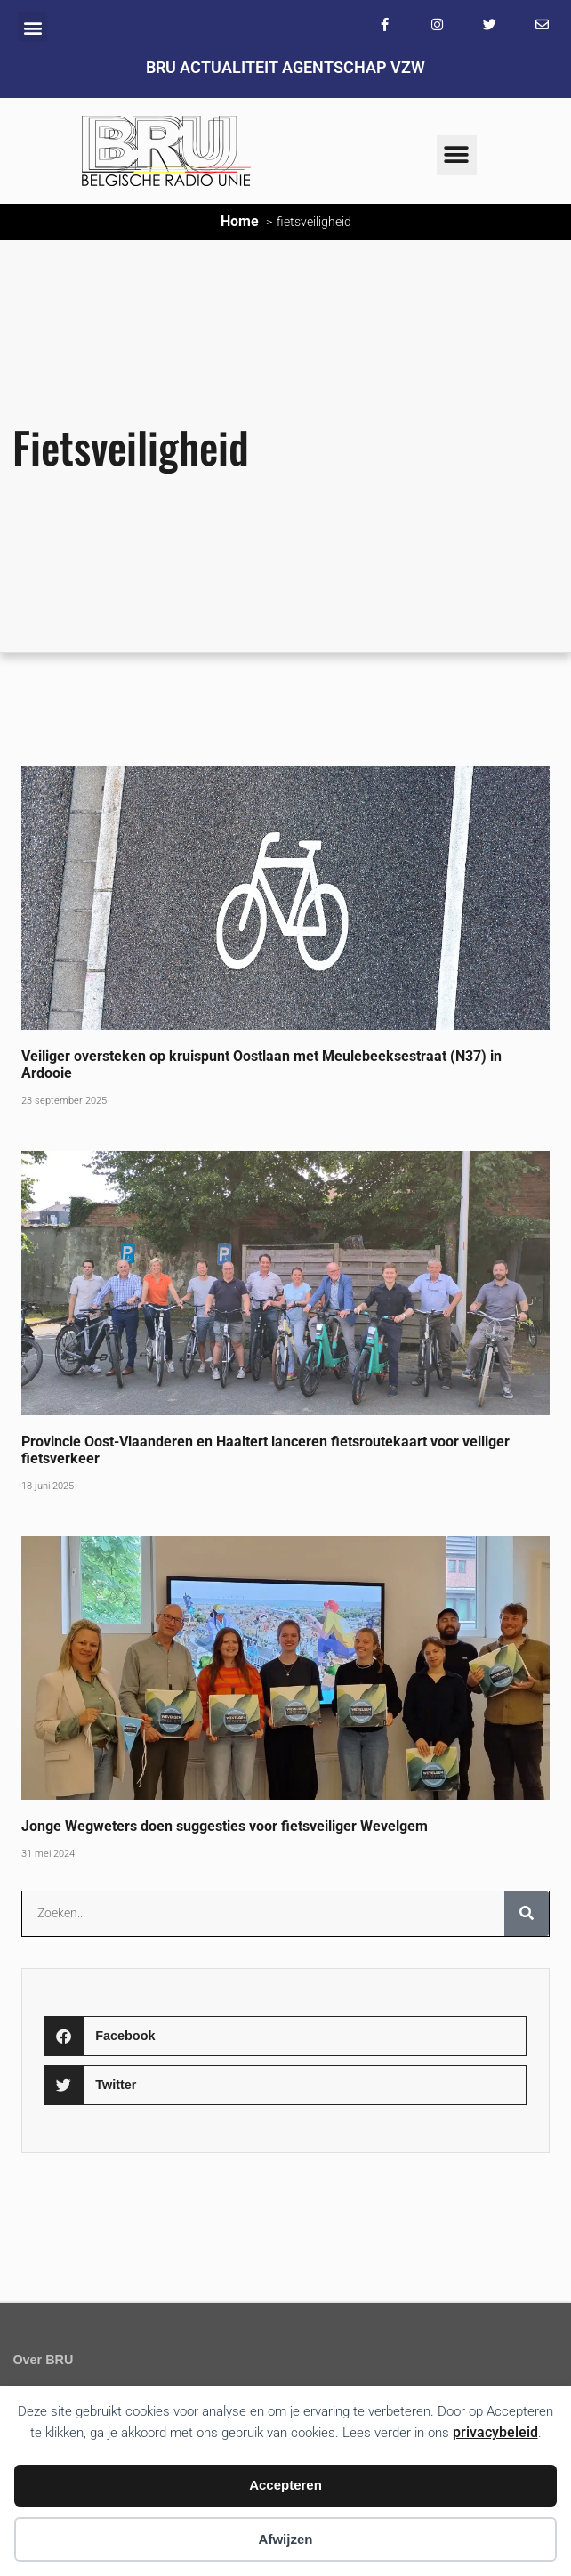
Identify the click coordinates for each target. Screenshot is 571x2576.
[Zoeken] (526, 1913)
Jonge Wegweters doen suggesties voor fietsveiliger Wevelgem (226, 1826)
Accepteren (285, 2484)
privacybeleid (495, 2432)
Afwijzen (286, 2539)
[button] (32, 27)
